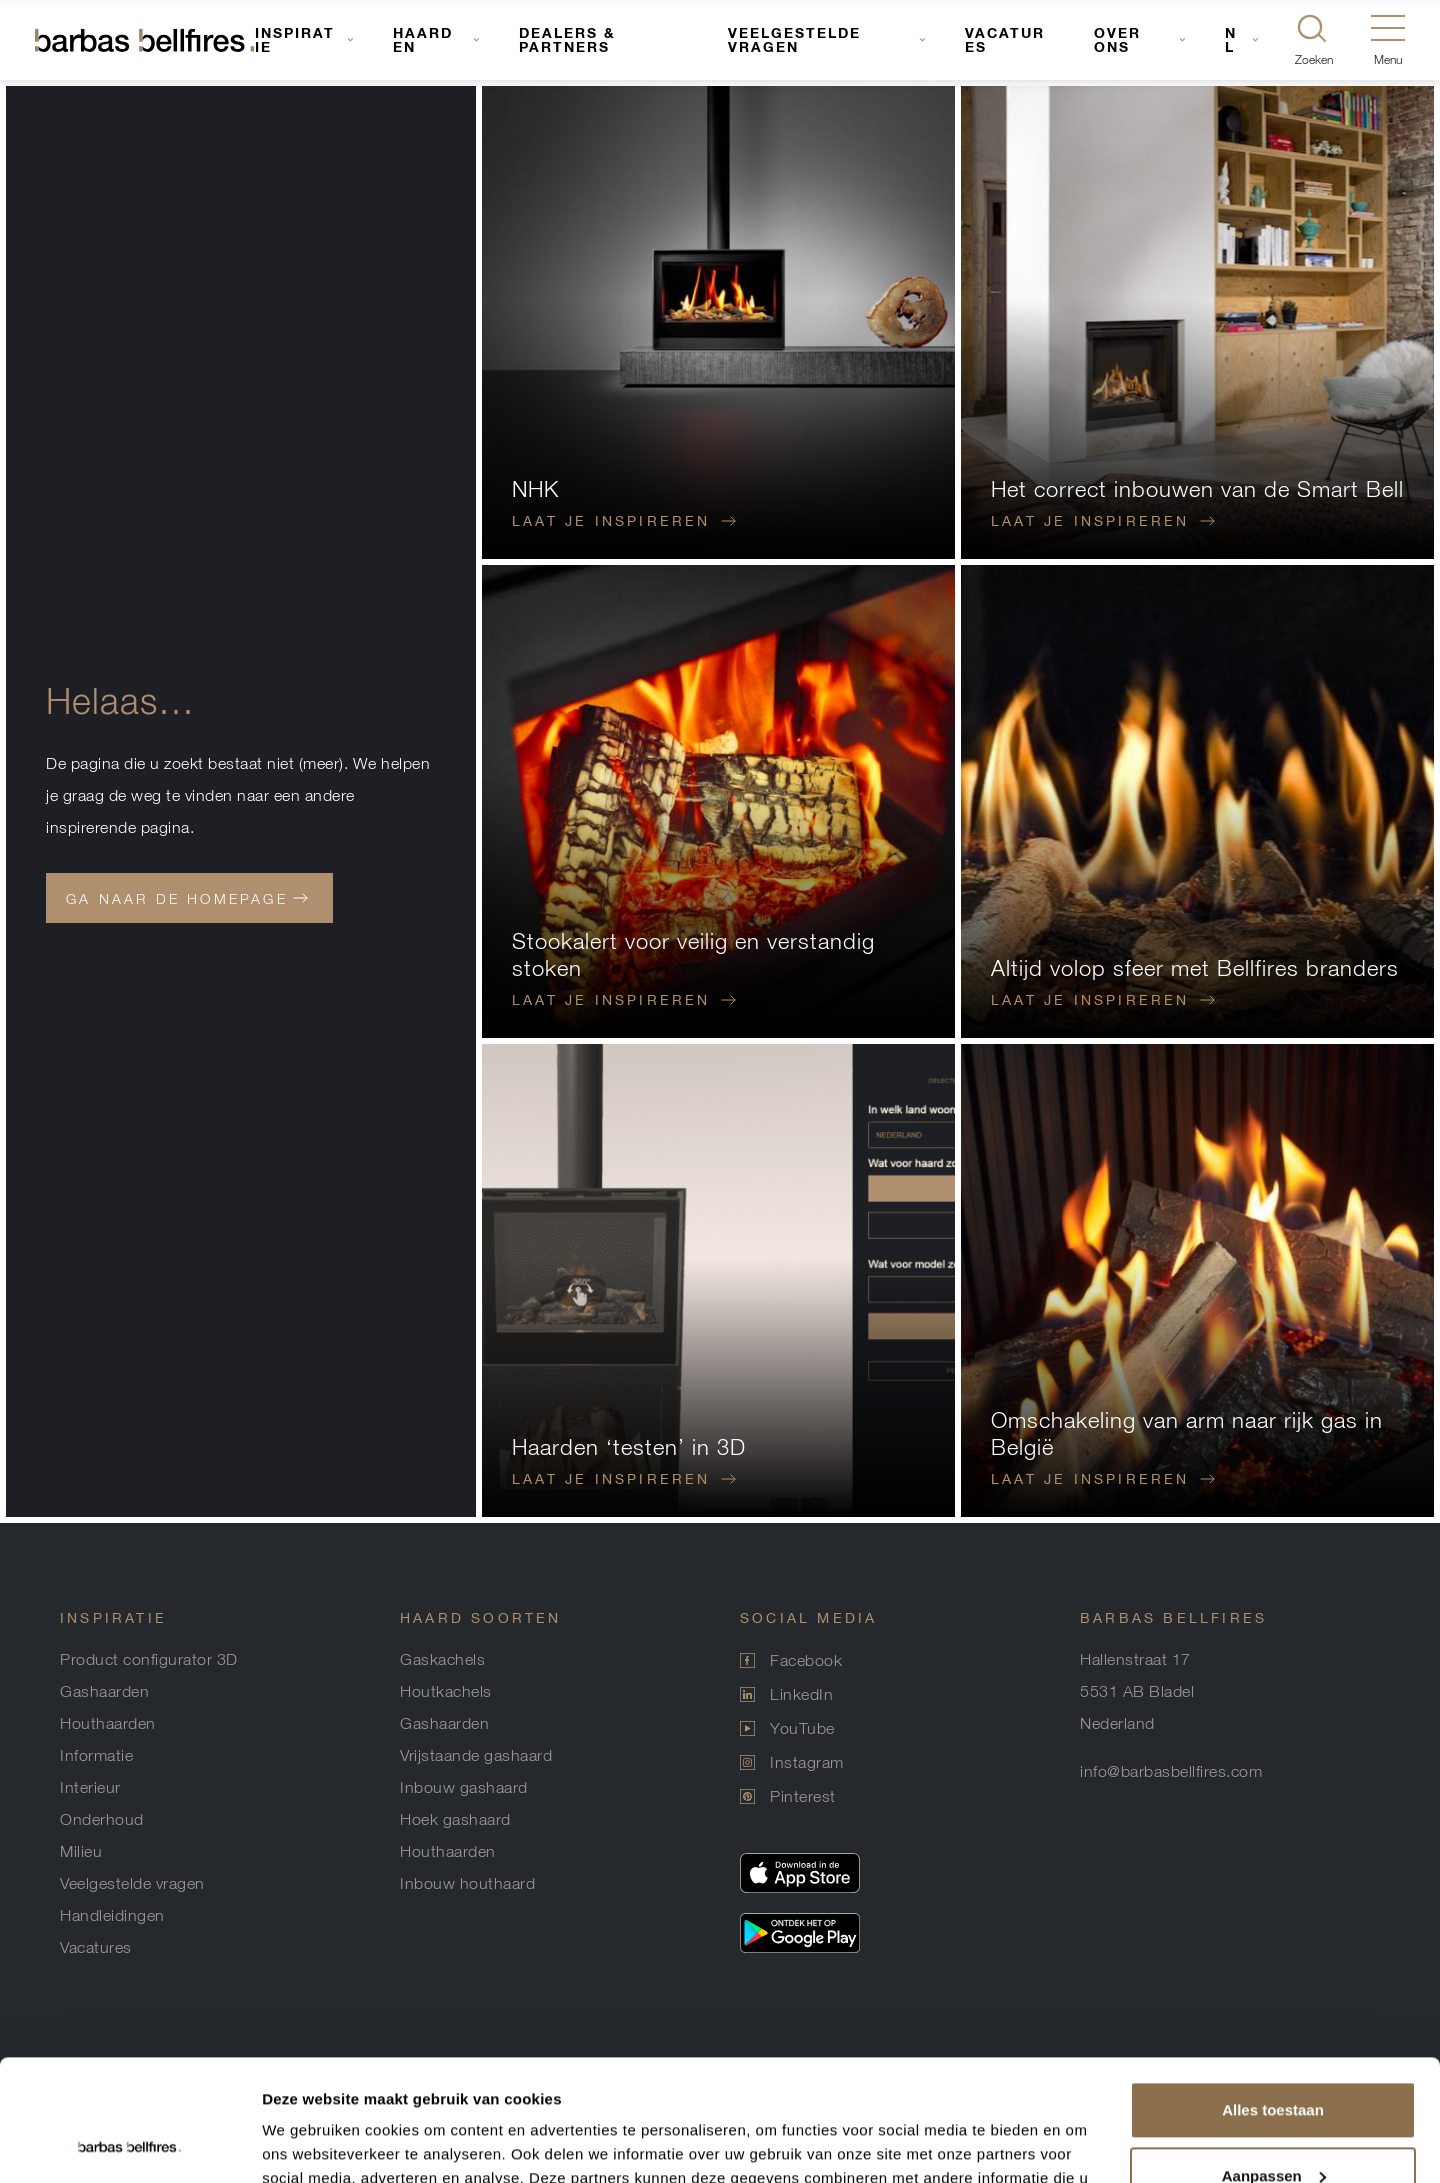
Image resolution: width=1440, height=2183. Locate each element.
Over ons (1117, 39)
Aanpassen (1274, 2061)
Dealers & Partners (567, 39)
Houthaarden (108, 1723)
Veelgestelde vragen (794, 39)
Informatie (96, 1755)
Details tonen (309, 2143)
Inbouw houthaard (467, 1883)
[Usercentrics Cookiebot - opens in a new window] (129, 2144)
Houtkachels (446, 1691)
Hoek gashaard (455, 1819)
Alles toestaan (1273, 1996)
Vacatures (1005, 39)
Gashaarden (104, 1691)
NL (1231, 39)
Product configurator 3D (149, 1659)
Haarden (423, 39)
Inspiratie (295, 39)
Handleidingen (112, 1915)
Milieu (81, 1851)
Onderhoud (102, 1819)
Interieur (90, 1787)
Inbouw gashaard (464, 1787)
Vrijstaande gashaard (476, 1755)
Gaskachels (442, 1659)
